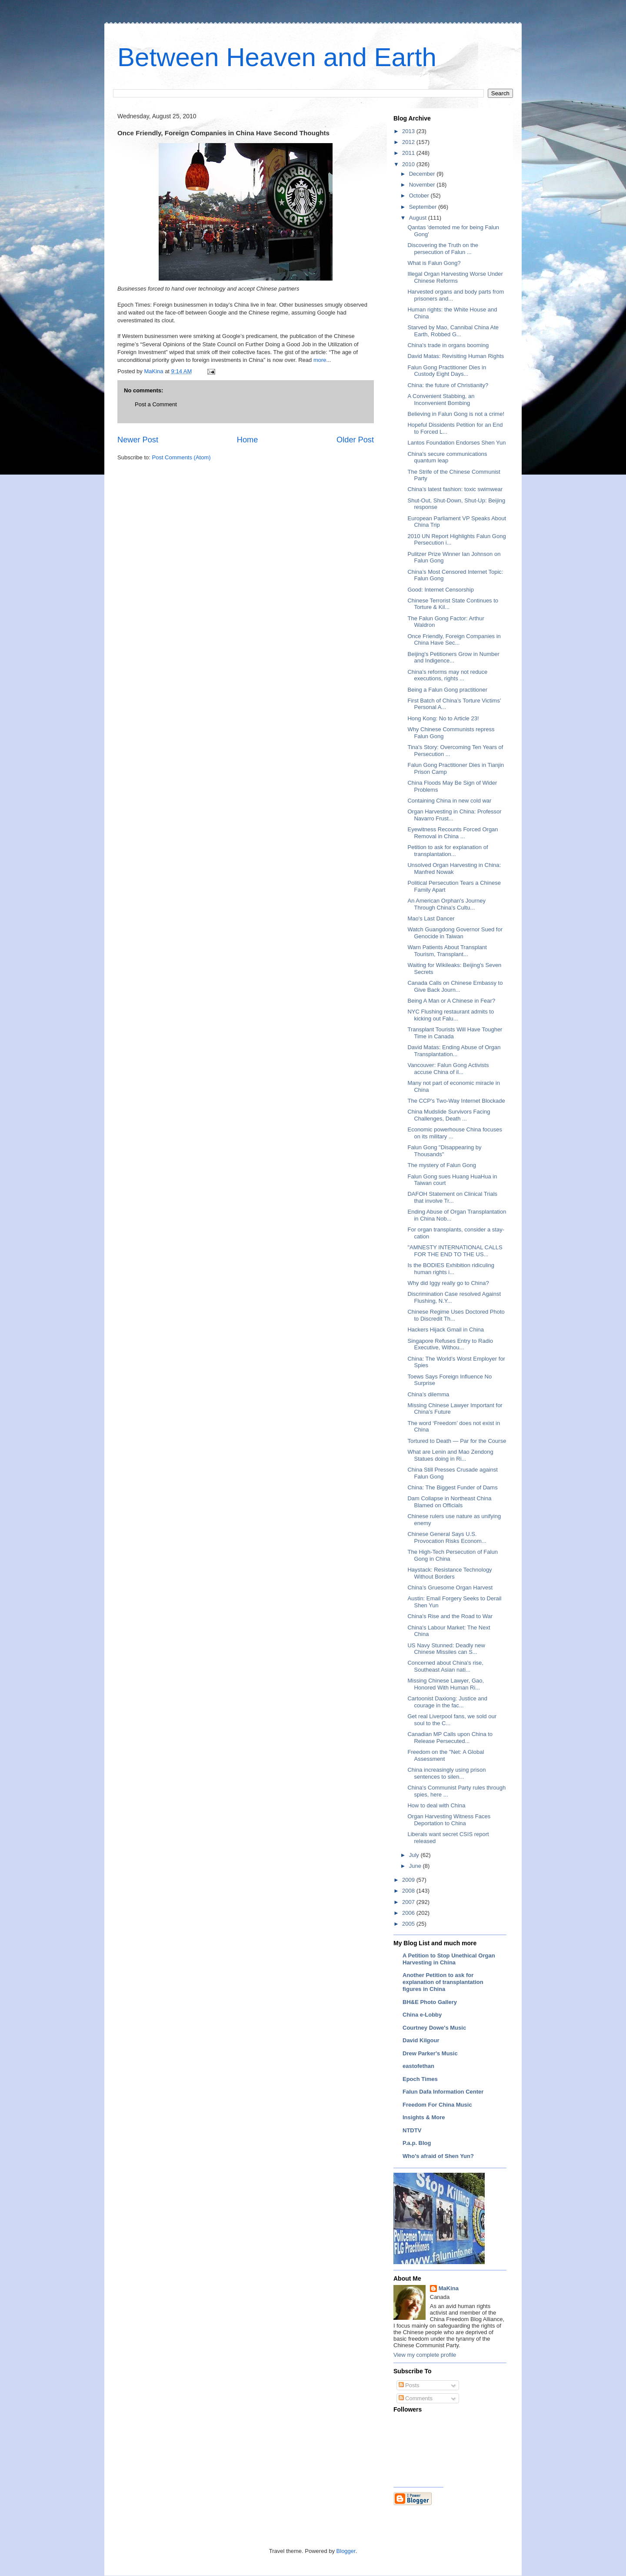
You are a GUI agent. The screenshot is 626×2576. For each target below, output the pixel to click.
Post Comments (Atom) (181, 457)
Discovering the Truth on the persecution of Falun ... (442, 248)
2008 (409, 1890)
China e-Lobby (422, 2014)
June (416, 1866)
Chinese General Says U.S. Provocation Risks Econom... (446, 1537)
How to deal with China (436, 1805)
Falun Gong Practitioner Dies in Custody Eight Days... (446, 371)
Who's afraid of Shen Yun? (438, 2156)
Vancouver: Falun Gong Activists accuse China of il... (448, 1068)
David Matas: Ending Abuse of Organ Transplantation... (453, 1050)
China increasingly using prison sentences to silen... (446, 1773)
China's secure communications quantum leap (447, 457)
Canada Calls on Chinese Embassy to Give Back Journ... (455, 986)
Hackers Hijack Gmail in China (445, 1329)
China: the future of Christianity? (447, 385)
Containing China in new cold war (449, 800)
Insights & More (424, 2117)
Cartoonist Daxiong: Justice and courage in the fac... (447, 1702)
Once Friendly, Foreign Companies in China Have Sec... (453, 639)
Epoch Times (420, 2079)
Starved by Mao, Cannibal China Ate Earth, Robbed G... (453, 331)
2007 (409, 1902)
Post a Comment (156, 404)
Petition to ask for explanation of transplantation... (447, 850)
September (423, 207)
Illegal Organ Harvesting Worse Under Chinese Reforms (455, 277)
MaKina (449, 2288)
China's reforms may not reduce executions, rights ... (447, 675)
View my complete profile (424, 2355)
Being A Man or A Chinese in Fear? (451, 1000)
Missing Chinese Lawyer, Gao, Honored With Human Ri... (445, 1684)
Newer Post (137, 439)
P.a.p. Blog (417, 2143)
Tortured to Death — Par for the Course (456, 1441)
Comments (416, 2398)
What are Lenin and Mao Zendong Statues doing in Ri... (450, 1455)
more (319, 360)
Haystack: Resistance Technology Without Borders (449, 1573)
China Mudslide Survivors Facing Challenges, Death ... (448, 1115)
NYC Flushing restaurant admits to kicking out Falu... (450, 1015)
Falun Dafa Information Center (443, 2091)
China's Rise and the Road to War (450, 1616)
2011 (409, 153)
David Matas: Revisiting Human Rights (455, 356)
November (423, 184)
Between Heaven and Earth (276, 57)
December (423, 174)
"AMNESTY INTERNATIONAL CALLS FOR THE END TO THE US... (454, 1251)
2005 (409, 1923)
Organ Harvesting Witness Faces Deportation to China (448, 1820)
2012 (409, 142)
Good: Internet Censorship (440, 589)
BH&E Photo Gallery (430, 2002)
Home (247, 439)
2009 (409, 1880)
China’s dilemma (428, 1394)
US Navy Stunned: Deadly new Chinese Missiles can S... (446, 1649)
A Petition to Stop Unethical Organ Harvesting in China (449, 1959)
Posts (409, 2385)
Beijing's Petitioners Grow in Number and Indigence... (453, 657)
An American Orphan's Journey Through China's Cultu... (446, 904)
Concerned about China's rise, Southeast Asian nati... (445, 1666)
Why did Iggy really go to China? (448, 1283)
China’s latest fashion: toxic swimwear (455, 489)
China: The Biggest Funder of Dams (452, 1487)
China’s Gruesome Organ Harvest (450, 1587)
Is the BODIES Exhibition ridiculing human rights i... (450, 1268)
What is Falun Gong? (433, 263)
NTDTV (412, 2130)
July (415, 1855)
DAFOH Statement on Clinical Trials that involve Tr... (452, 1197)
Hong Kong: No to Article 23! (443, 718)
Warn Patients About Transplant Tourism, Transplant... (446, 950)
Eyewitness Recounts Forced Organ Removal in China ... (452, 833)
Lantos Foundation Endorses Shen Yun (456, 442)
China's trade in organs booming (448, 345)
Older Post (355, 439)
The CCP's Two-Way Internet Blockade (456, 1100)
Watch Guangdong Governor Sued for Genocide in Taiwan (454, 933)
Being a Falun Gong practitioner (447, 689)
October (420, 195)
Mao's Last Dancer (430, 918)
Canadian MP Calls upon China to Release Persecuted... (450, 1737)
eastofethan (418, 2066)
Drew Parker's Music (430, 2053)
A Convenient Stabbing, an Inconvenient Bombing (440, 399)
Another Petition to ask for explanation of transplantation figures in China (443, 1982)
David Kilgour (421, 2040)
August (418, 217)
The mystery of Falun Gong (441, 1165)
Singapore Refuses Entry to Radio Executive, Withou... (450, 1344)
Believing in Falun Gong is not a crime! (455, 414)
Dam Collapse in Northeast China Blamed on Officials (449, 1502)
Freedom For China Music (437, 2104)
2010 (409, 164)
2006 (409, 1913)
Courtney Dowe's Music (434, 2027)
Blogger (346, 2551)
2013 (409, 131)
